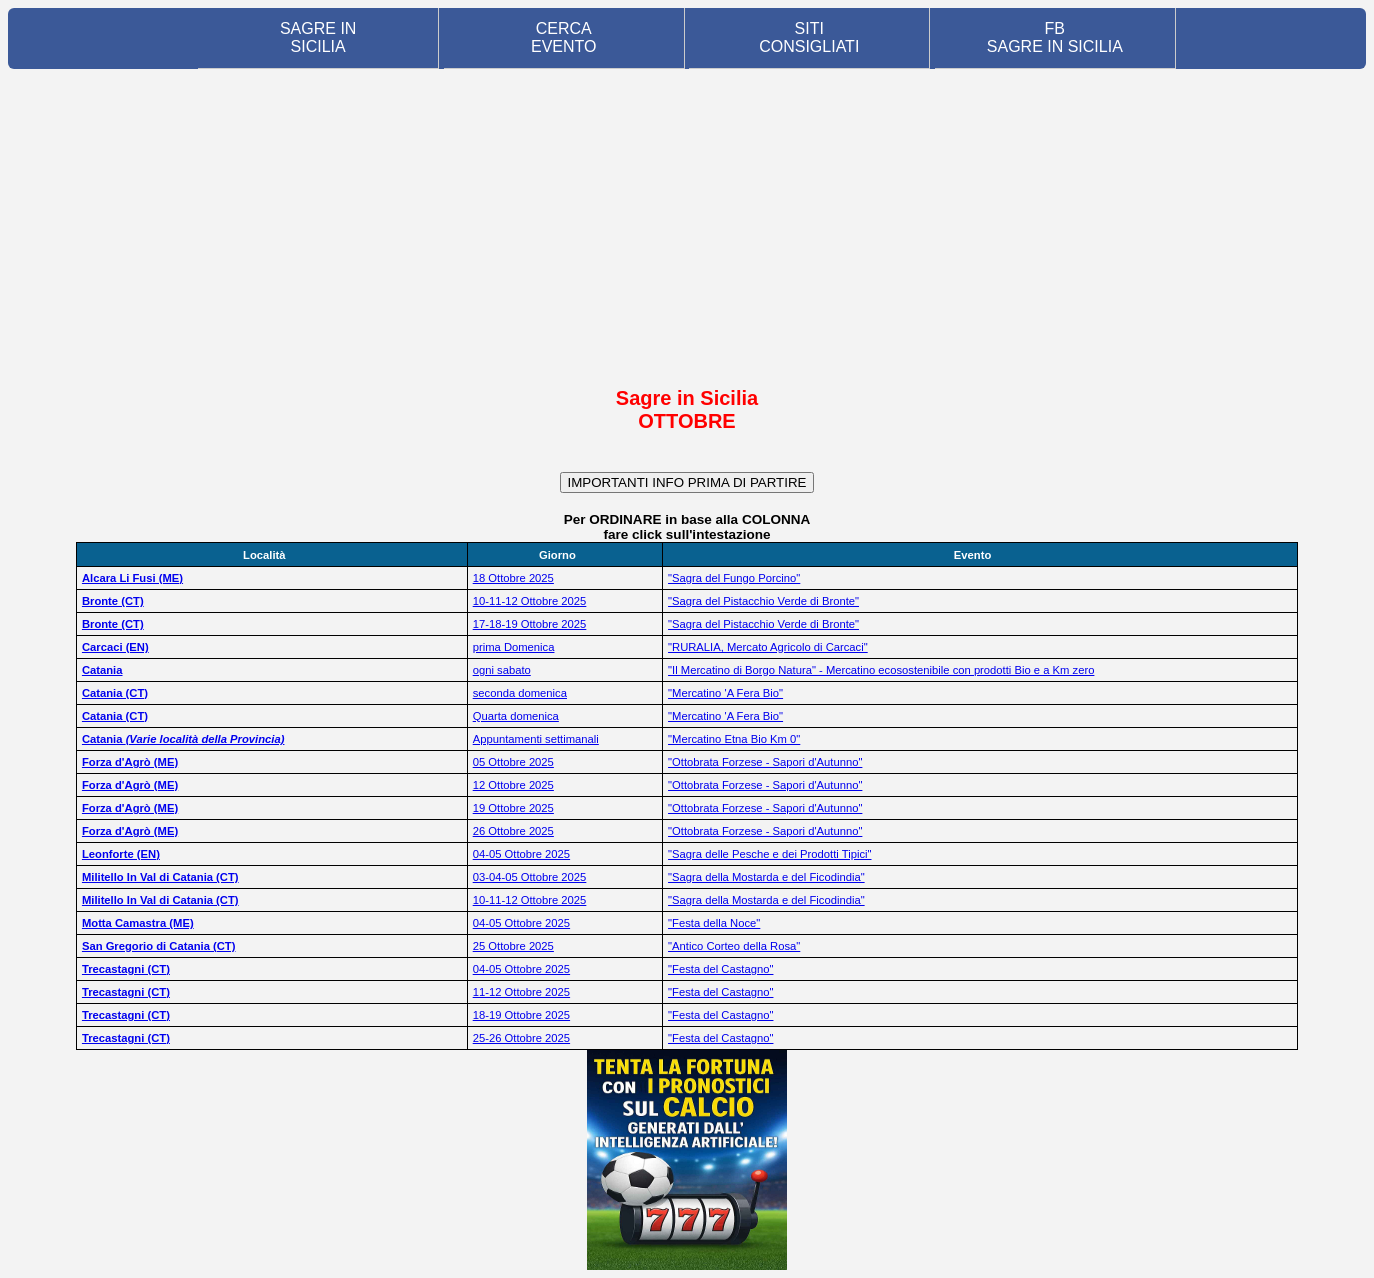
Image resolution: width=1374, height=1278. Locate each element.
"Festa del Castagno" (720, 969)
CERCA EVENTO (564, 37)
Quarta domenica (516, 716)
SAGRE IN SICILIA (318, 37)
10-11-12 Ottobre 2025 (530, 601)
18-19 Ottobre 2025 (521, 1015)
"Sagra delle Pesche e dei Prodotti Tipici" (769, 854)
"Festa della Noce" (714, 923)
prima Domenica (514, 647)
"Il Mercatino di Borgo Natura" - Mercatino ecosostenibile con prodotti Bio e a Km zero (881, 670)
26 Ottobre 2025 (513, 831)
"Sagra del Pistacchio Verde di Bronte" (763, 601)
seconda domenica (520, 693)
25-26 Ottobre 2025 (521, 1038)
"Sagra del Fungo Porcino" (734, 578)
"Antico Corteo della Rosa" (734, 946)
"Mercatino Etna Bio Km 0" (734, 739)
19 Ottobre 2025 (513, 808)
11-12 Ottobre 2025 (521, 992)
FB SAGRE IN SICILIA (1055, 37)
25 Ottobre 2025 (513, 946)
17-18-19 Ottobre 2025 (530, 624)
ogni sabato (502, 670)
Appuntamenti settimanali (536, 739)
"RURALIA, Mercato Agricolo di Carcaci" (768, 647)
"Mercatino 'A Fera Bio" (725, 693)
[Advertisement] (687, 227)
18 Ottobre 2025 (513, 578)
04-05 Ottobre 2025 (521, 854)
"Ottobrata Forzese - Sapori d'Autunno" (765, 762)
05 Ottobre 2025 (513, 762)
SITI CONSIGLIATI (809, 37)
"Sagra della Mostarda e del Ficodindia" (766, 877)
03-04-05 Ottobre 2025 (530, 877)
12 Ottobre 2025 (513, 785)
